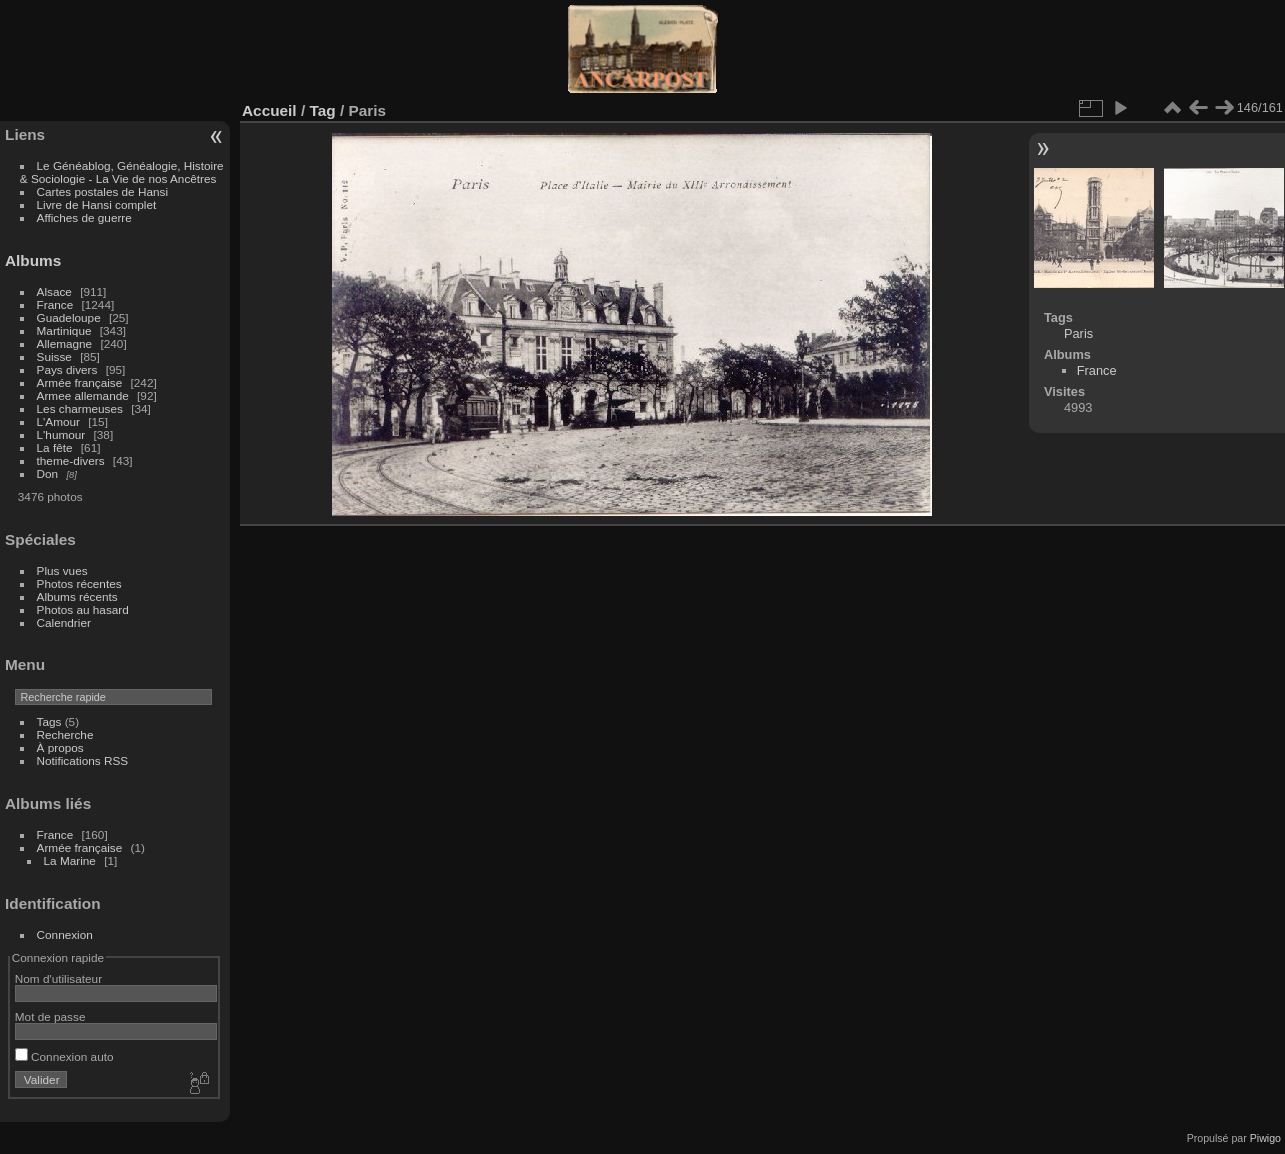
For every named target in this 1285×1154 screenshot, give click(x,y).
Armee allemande (83, 395)
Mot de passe (50, 1016)
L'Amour (58, 421)
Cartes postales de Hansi (102, 191)
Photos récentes (79, 583)
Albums (33, 260)
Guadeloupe (69, 317)
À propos (60, 747)
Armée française (80, 382)
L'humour (61, 434)
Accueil (269, 110)
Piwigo (1265, 1138)
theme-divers (71, 460)
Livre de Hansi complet (97, 204)
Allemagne (65, 343)
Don (48, 473)
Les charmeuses (80, 408)
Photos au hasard (83, 609)
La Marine (70, 860)
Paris (1078, 333)
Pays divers (67, 369)
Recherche (65, 734)
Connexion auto (64, 1056)
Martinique (64, 330)
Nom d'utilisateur (58, 978)
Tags (49, 721)
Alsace (54, 291)
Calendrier (64, 622)
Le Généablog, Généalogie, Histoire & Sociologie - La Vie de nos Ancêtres (122, 172)
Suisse (54, 356)
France (55, 304)
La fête (55, 447)
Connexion (65, 934)
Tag (322, 110)
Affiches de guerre (84, 217)
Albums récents (77, 596)
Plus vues (62, 570)
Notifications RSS (83, 760)
